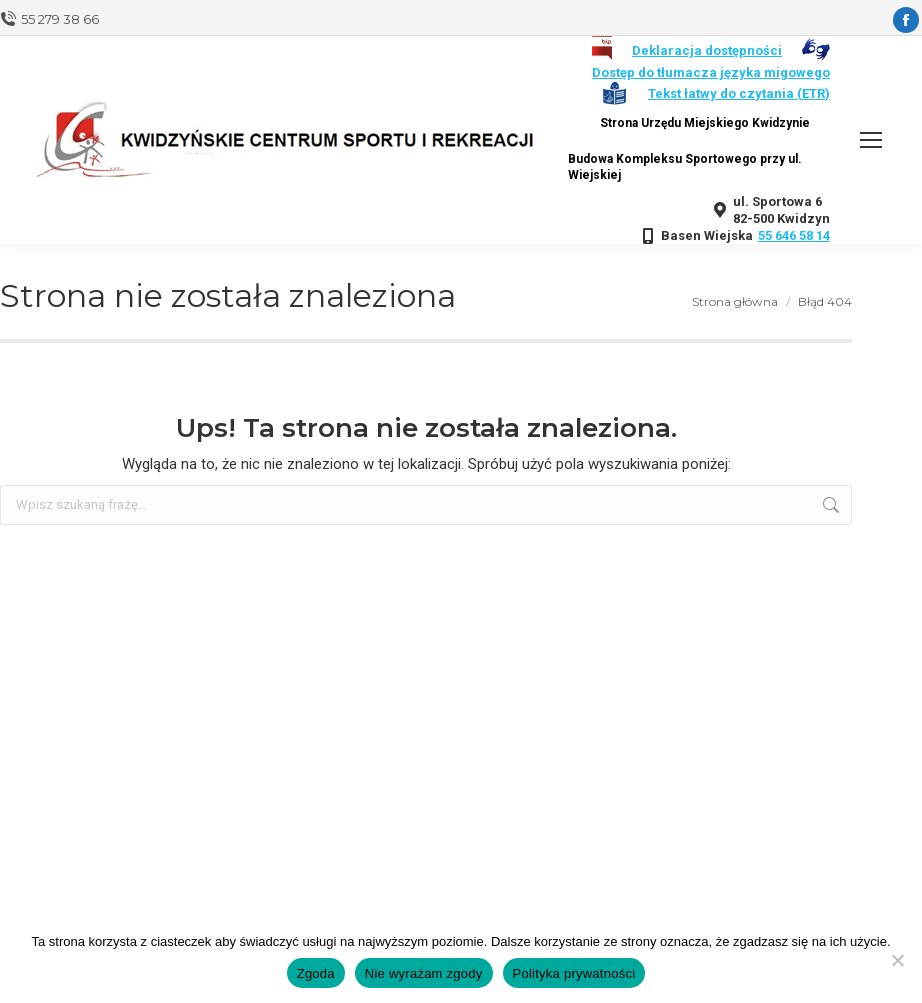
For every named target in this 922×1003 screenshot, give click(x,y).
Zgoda (316, 973)
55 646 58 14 (794, 235)
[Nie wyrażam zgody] (897, 960)
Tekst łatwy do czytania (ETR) (739, 93)
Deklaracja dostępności (707, 50)
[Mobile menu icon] (871, 140)
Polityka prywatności (574, 973)
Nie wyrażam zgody (424, 973)
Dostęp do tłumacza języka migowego (711, 72)
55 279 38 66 (60, 19)
